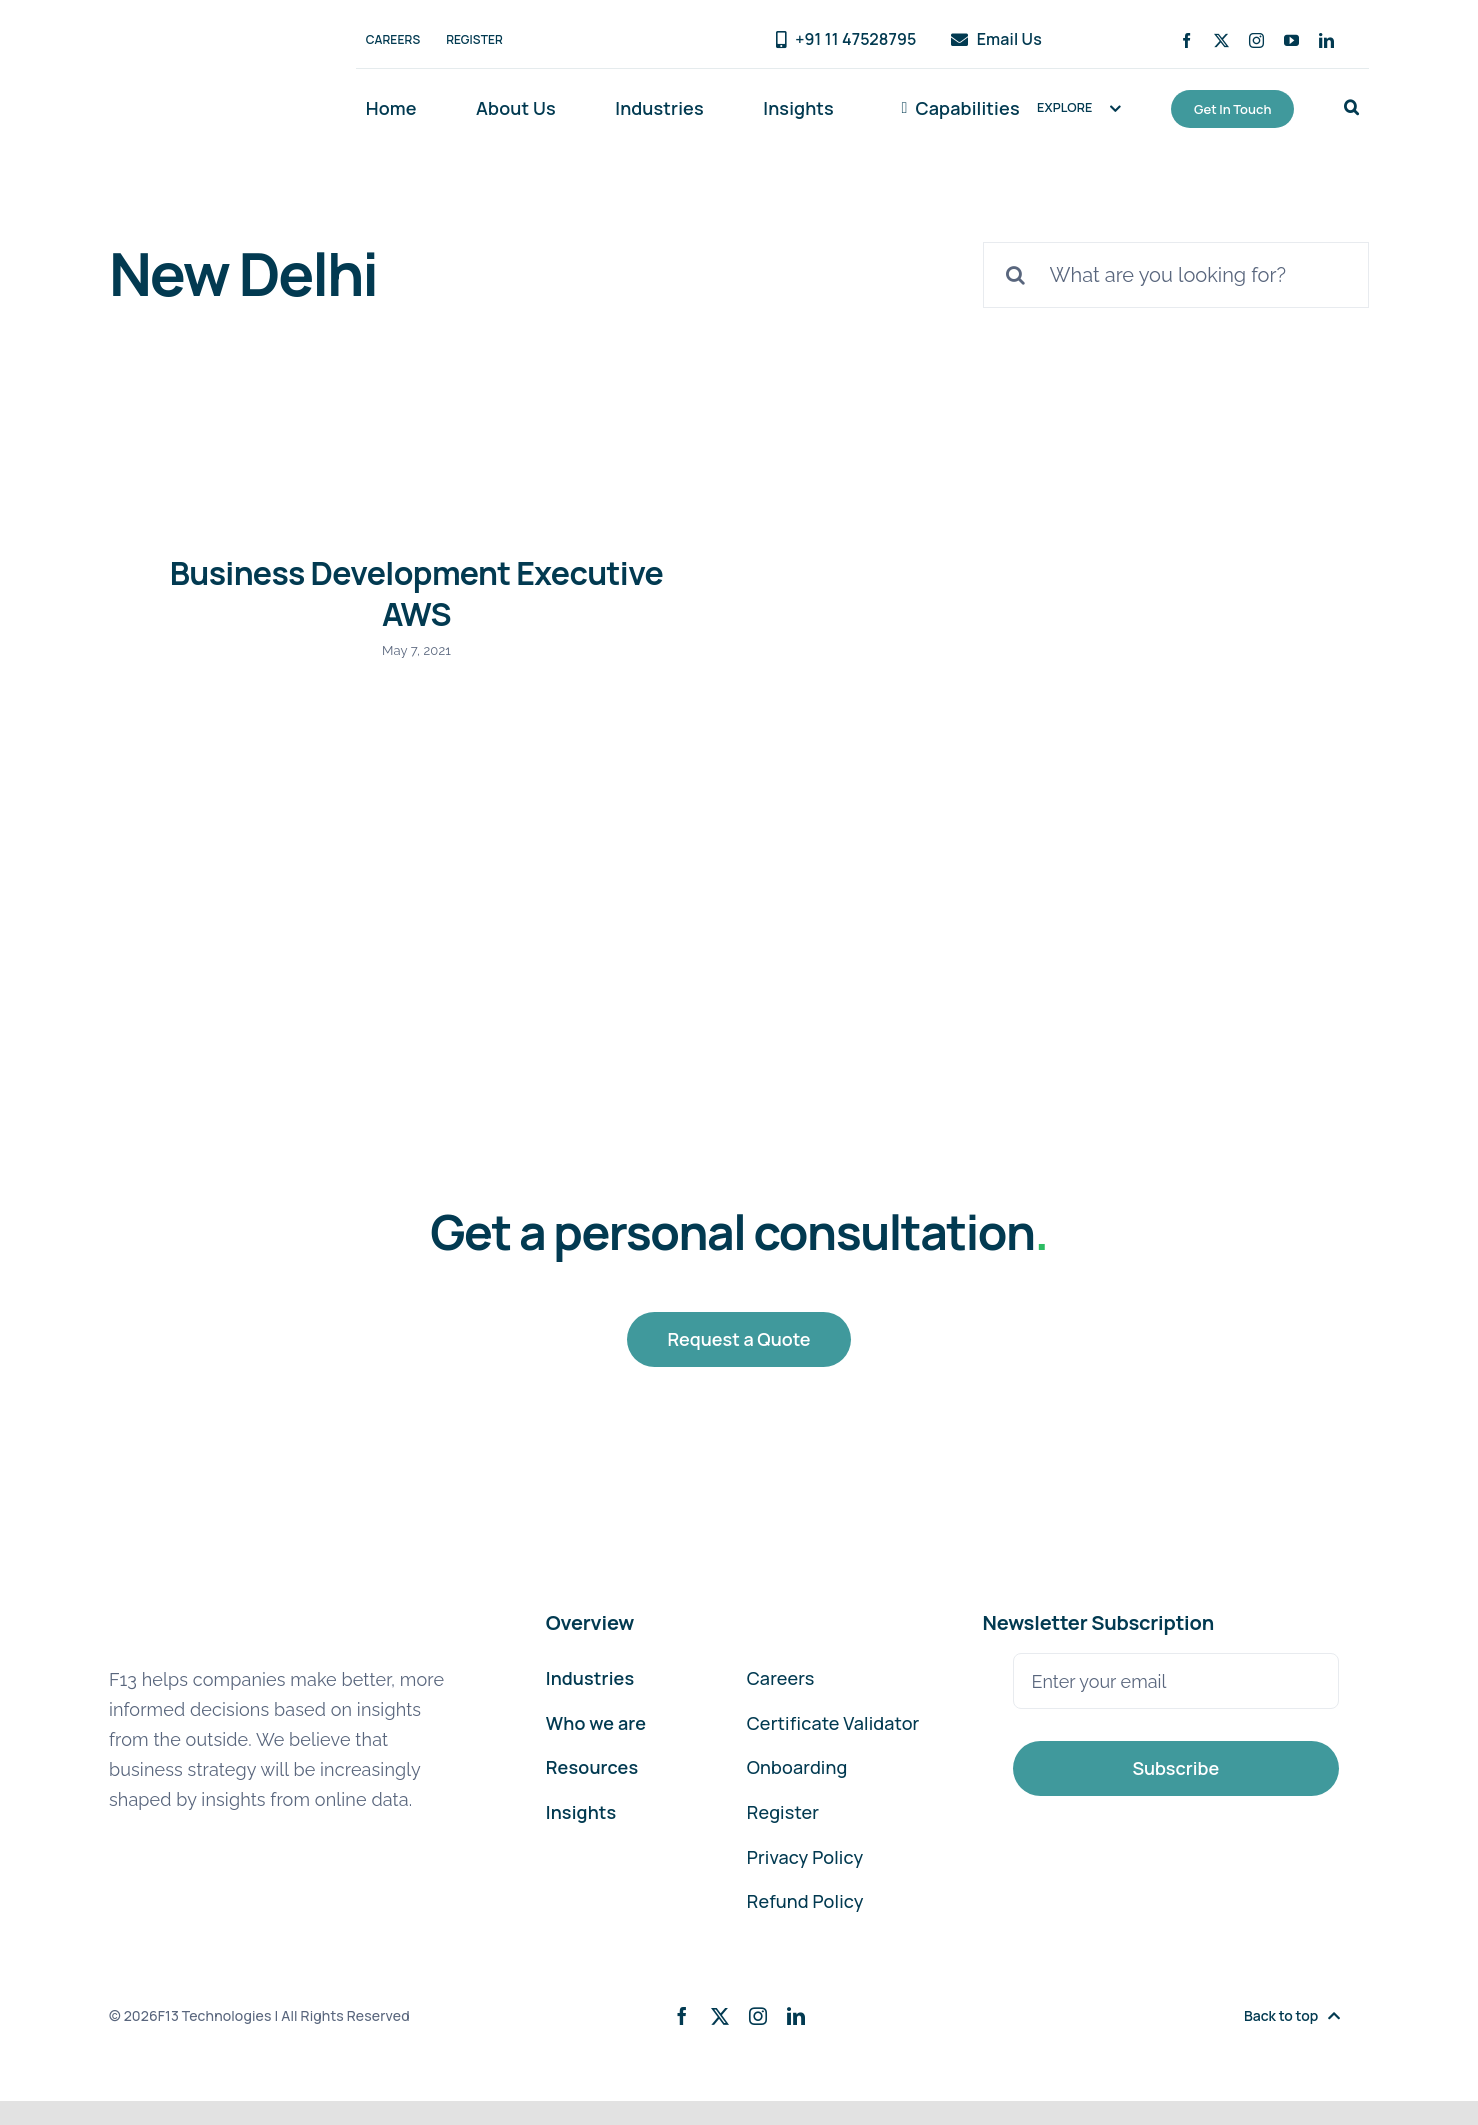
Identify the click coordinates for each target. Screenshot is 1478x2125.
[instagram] (1256, 40)
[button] (1351, 109)
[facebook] (1186, 40)
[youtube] (1291, 40)
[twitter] (1221, 40)
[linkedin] (1326, 40)
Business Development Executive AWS (416, 594)
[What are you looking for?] (1176, 275)
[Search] (1016, 275)
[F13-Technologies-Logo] (195, 40)
